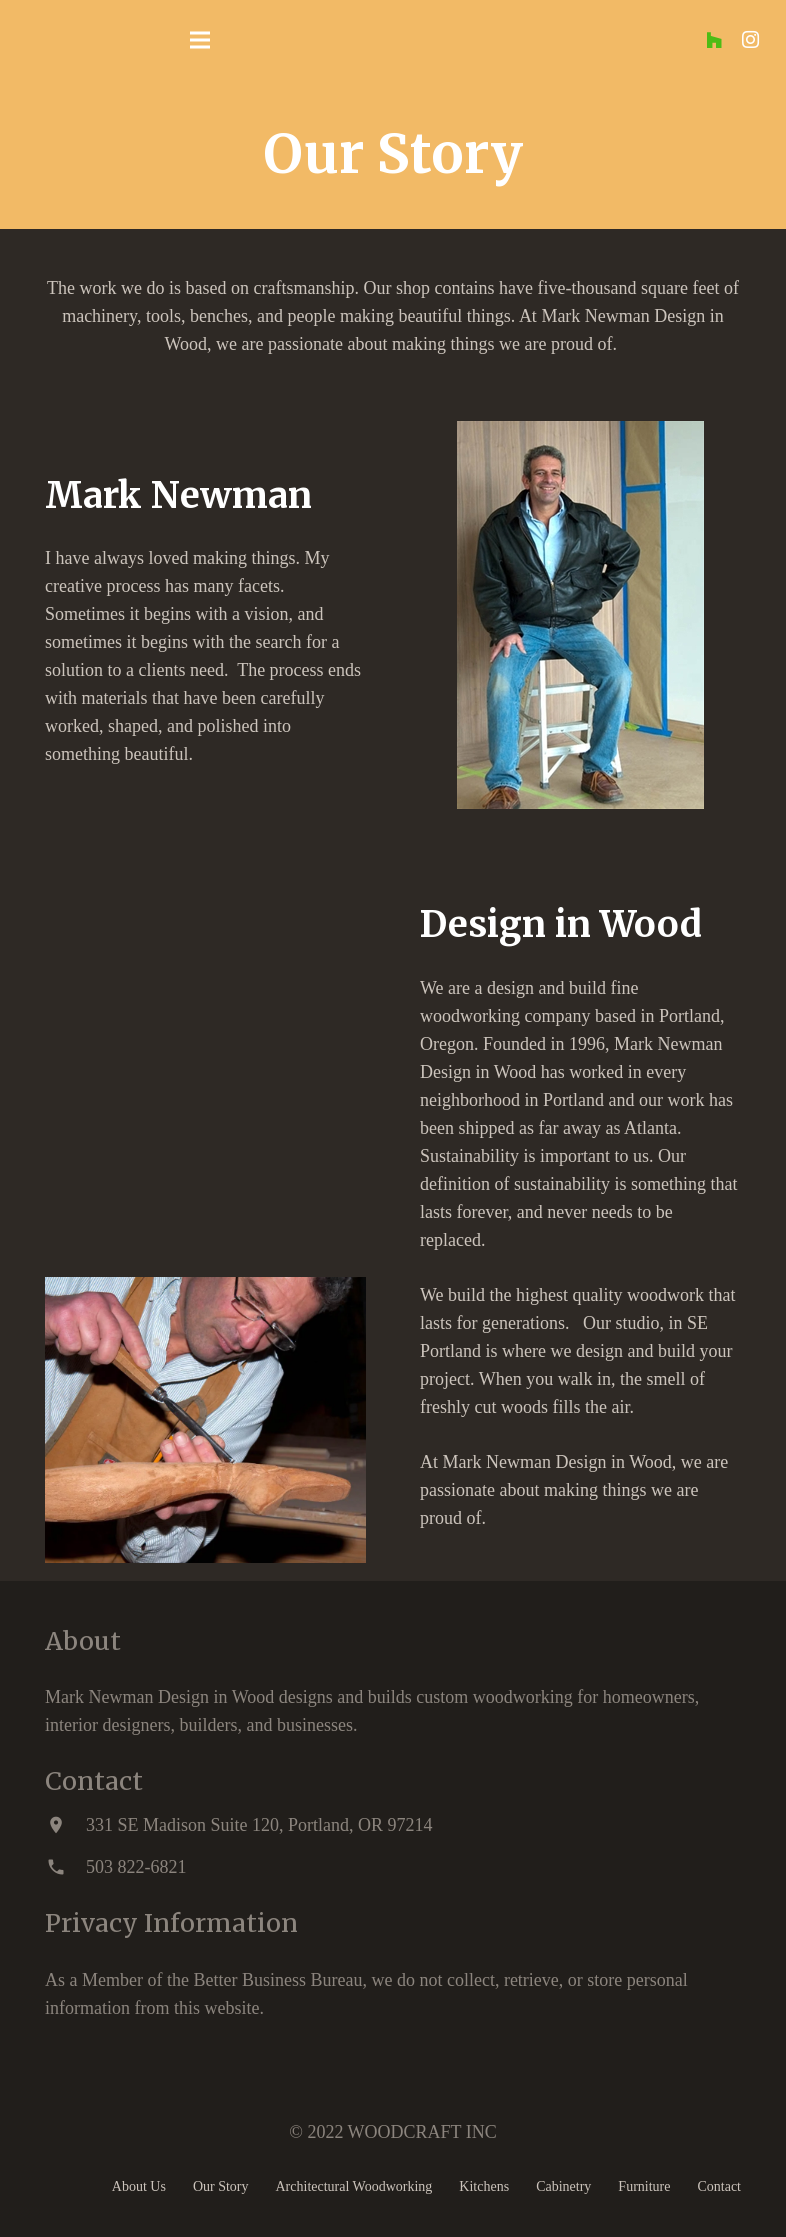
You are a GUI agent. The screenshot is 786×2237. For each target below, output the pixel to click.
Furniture (644, 2186)
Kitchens (484, 2186)
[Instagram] (750, 40)
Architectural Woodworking (354, 2186)
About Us (139, 2186)
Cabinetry (563, 2186)
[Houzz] (714, 40)
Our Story (221, 2186)
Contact (719, 2186)
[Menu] (199, 40)
